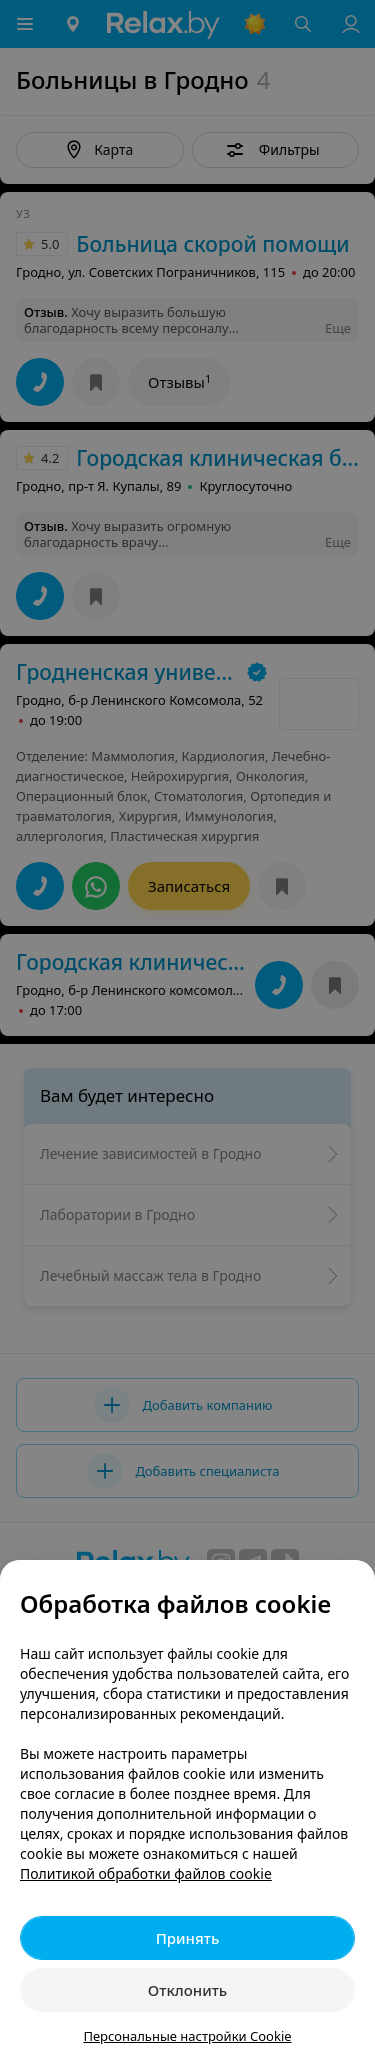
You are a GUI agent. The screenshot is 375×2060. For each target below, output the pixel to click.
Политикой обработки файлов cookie (146, 1873)
